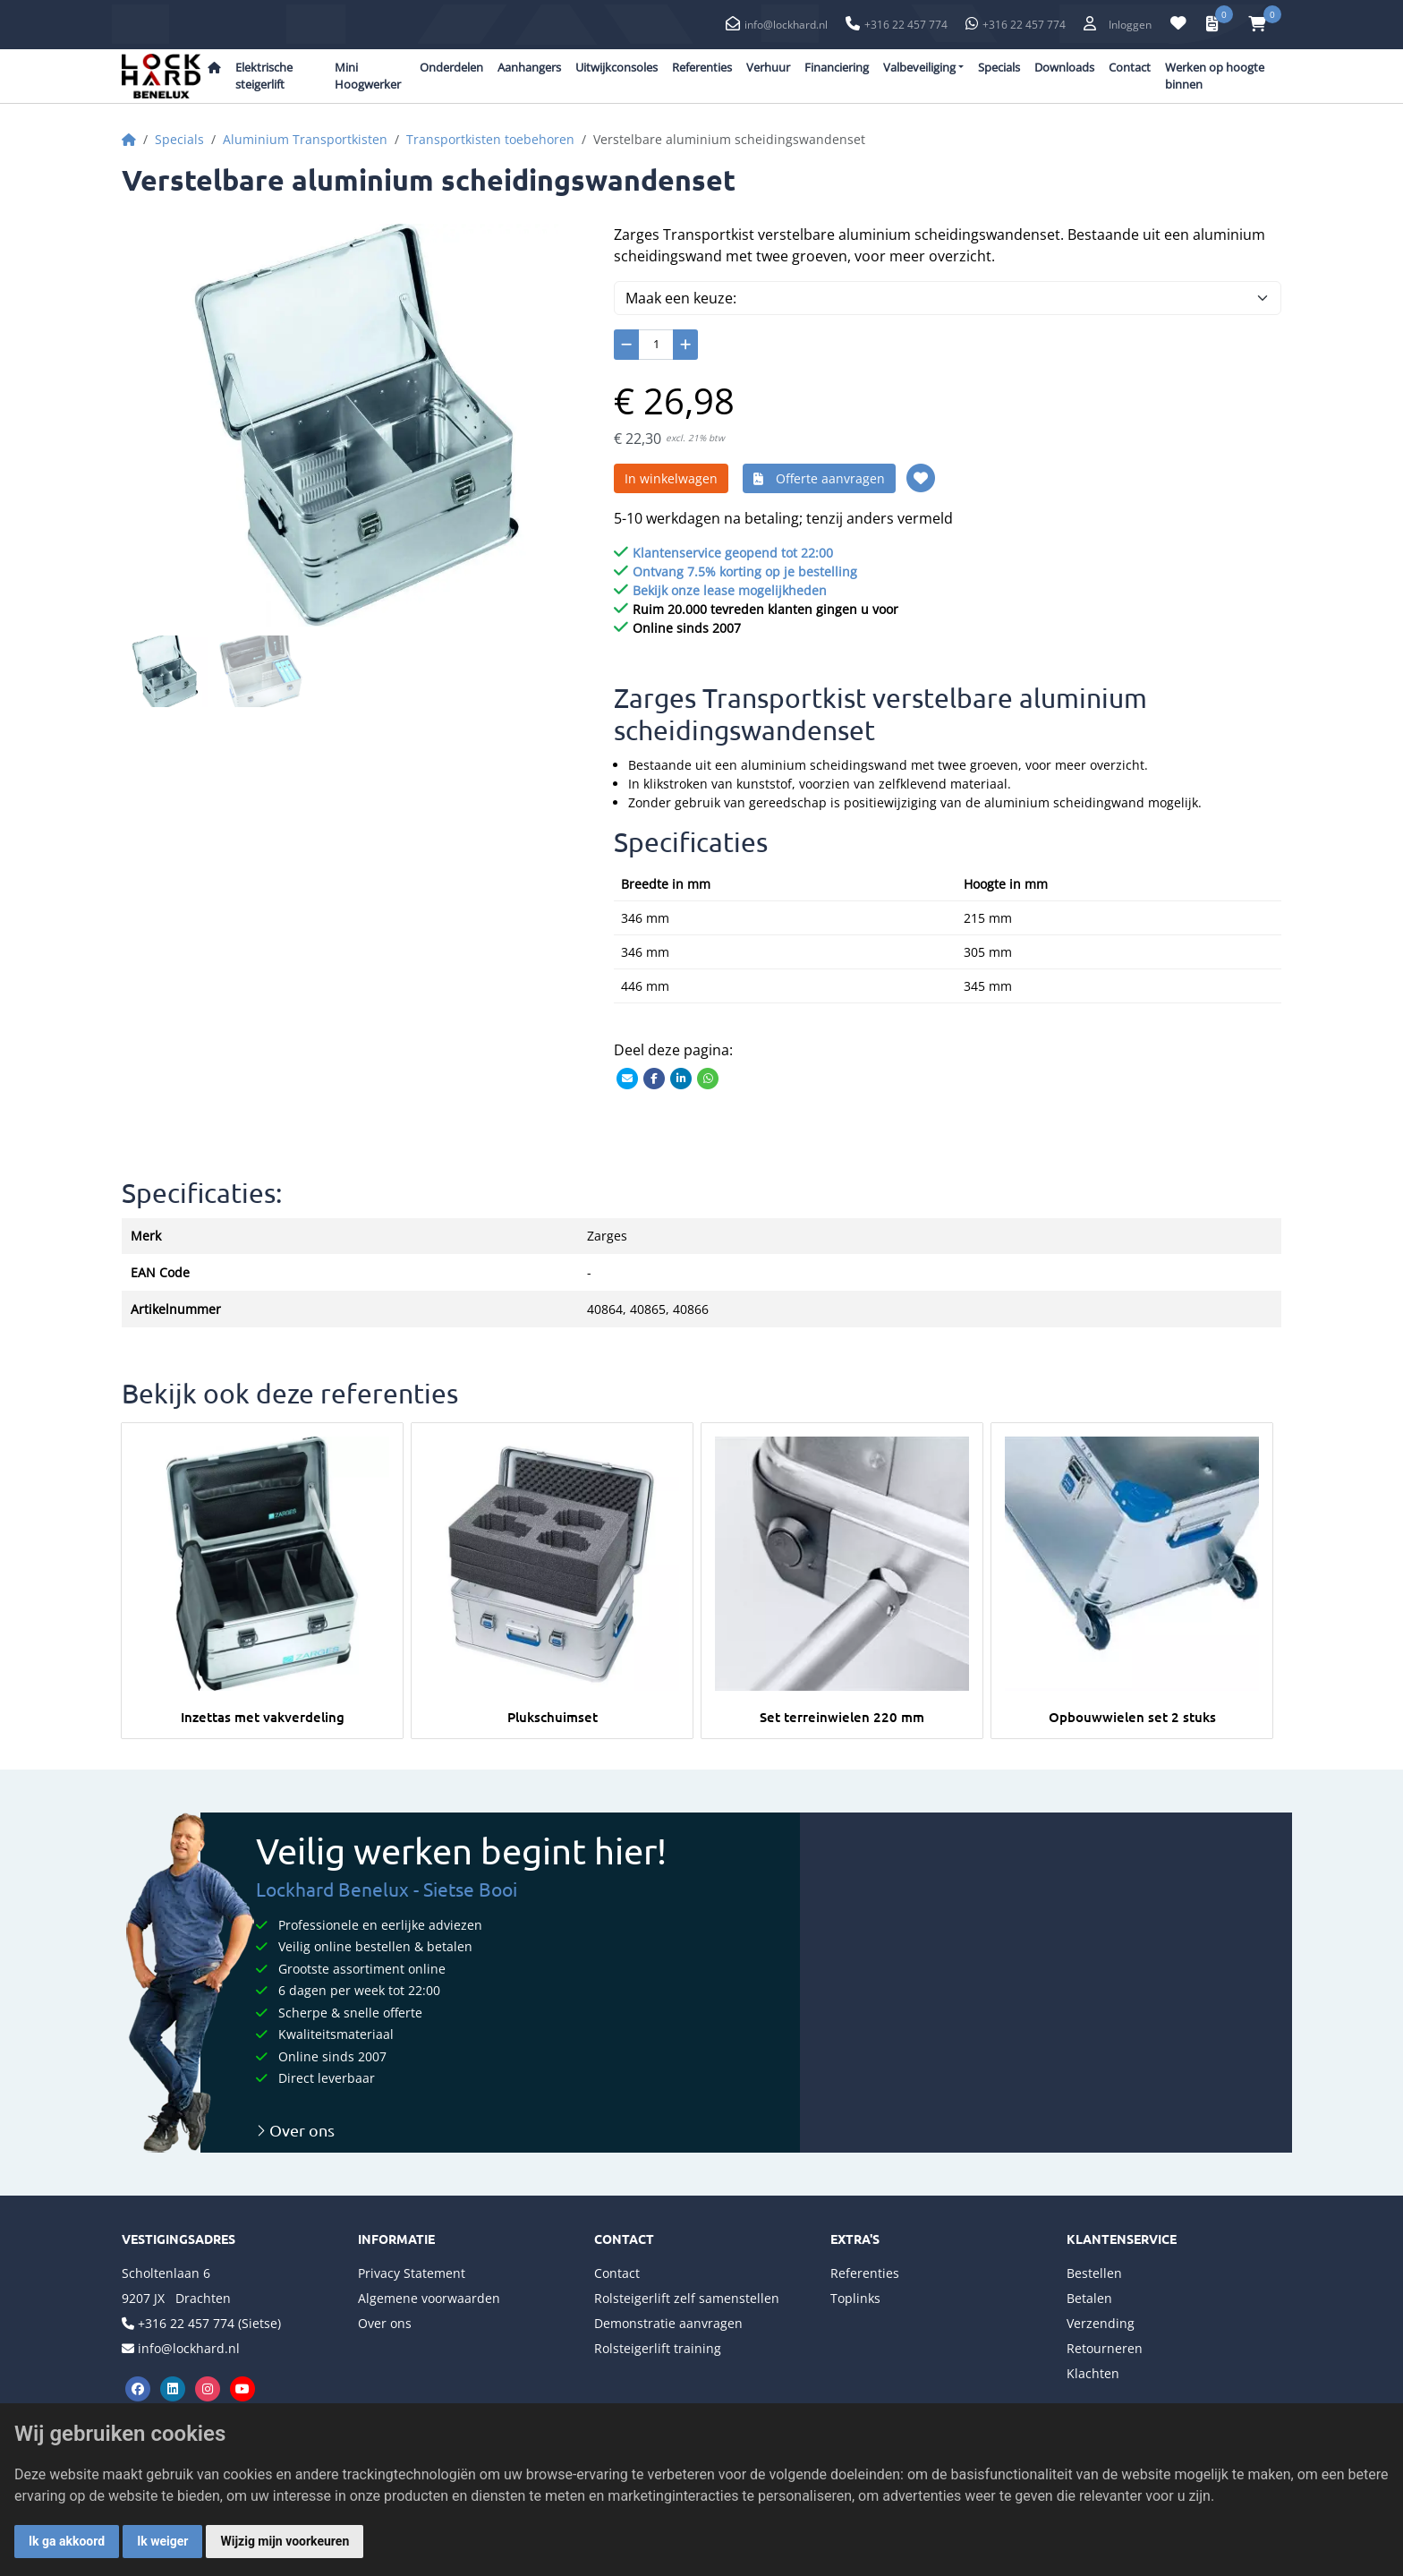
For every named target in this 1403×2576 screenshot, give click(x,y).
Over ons (295, 2129)
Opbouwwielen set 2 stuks (1132, 1717)
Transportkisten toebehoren (490, 139)
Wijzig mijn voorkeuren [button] (284, 2541)
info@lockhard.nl (786, 24)
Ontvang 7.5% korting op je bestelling (745, 571)
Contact (1130, 67)
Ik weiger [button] (162, 2541)
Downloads (1064, 67)
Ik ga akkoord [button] (67, 2541)
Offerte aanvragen (819, 478)
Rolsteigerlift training (657, 2348)
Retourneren (1105, 2348)
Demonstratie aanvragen (668, 2323)
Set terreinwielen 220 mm (842, 1717)
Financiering (836, 67)
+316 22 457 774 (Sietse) (209, 2323)
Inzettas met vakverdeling (262, 1717)
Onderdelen (451, 67)
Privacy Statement (411, 2273)
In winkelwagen (671, 478)
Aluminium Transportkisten (305, 139)
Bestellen (1094, 2273)
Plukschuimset (552, 1717)
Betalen (1089, 2298)
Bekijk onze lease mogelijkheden (730, 590)
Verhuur (768, 67)
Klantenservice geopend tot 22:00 (733, 552)
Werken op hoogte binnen (1214, 76)
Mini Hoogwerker (368, 76)
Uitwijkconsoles (616, 67)
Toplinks (855, 2298)
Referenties (702, 67)
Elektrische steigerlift (264, 76)
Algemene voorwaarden (429, 2298)
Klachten (1093, 2373)
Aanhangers (529, 67)
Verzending (1101, 2323)
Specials (999, 67)
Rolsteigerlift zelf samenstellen (686, 2298)
